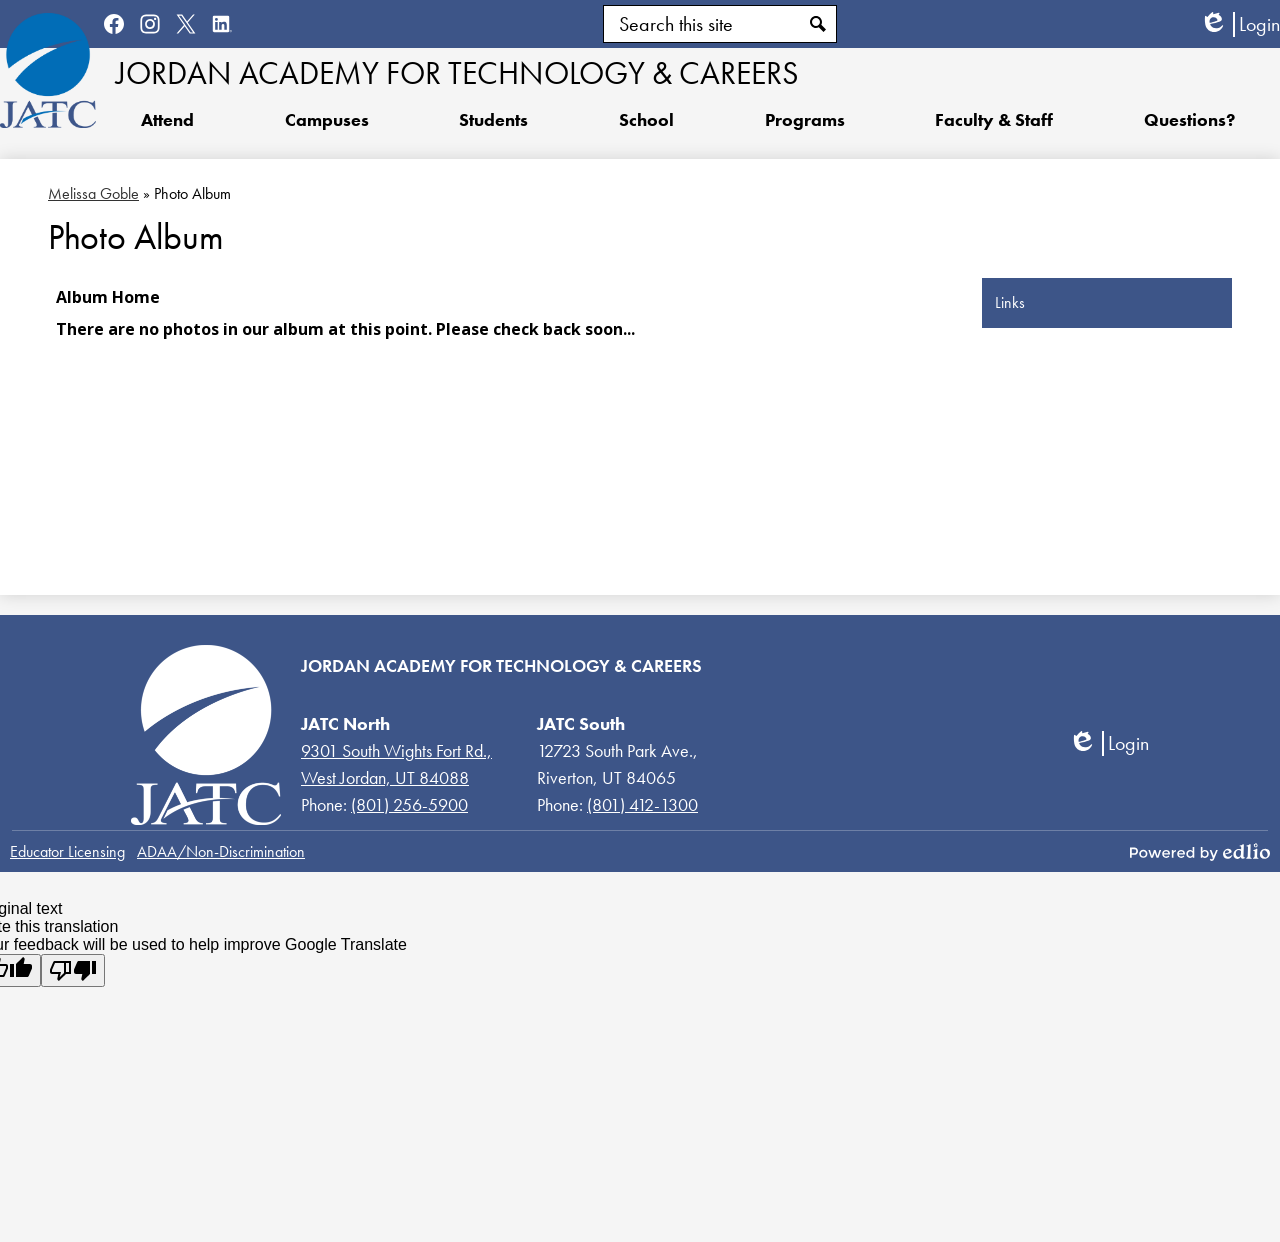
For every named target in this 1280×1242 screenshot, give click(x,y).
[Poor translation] (73, 970)
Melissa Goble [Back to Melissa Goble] (93, 193)
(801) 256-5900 (409, 804)
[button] (493, 119)
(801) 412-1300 (642, 804)
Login (1239, 24)
